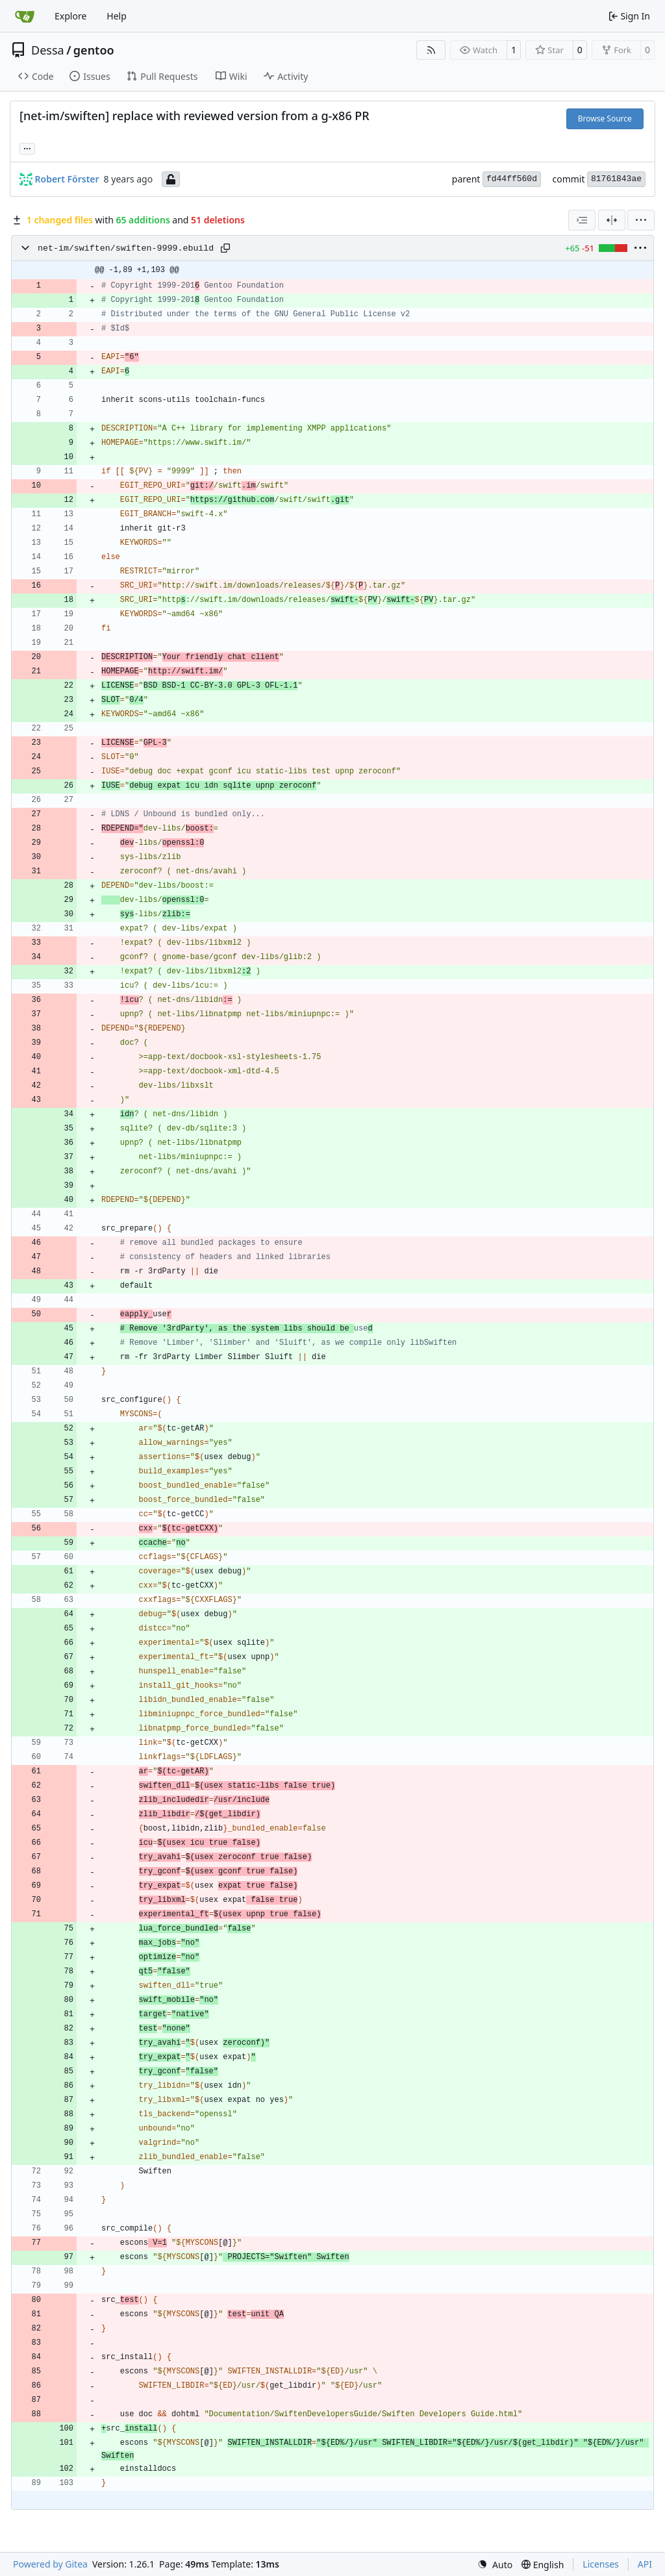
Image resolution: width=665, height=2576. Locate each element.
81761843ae (616, 179)
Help (117, 16)
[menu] (641, 220)
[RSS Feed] (431, 50)
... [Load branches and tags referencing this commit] (27, 147)
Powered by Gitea (50, 2564)
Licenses (601, 2564)
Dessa (47, 50)
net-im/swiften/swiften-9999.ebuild (126, 248)
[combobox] (582, 220)
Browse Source (605, 118)
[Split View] (611, 220)
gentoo (93, 50)
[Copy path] (225, 248)
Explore (70, 16)
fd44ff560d (511, 179)
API (645, 2564)
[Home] (24, 16)
